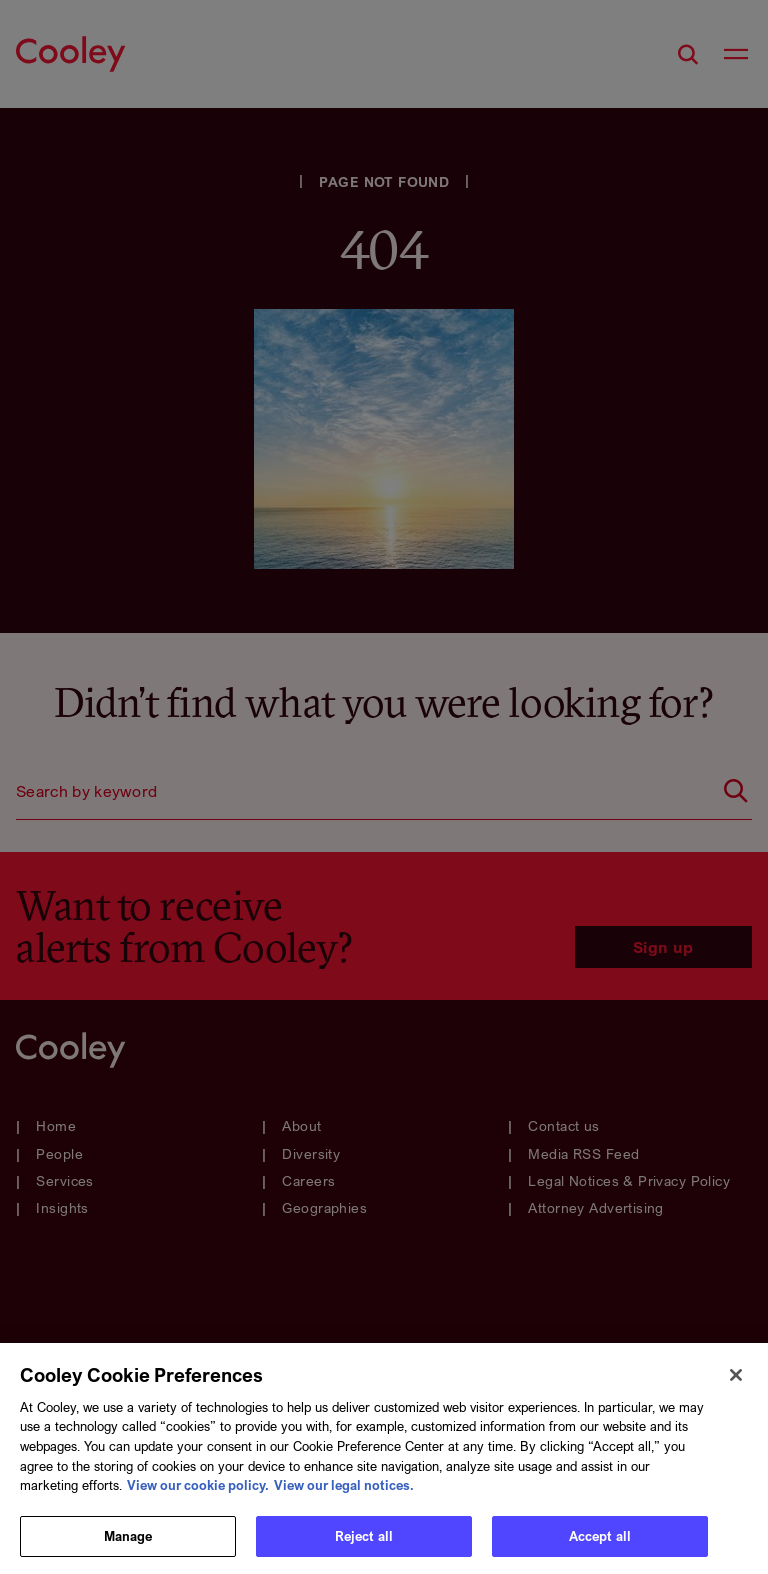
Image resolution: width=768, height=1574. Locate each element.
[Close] (736, 1383)
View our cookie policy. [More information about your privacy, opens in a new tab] (198, 1493)
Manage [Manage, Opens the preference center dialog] (128, 1544)
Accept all (600, 1544)
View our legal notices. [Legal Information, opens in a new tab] (344, 1493)
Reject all (364, 1544)
